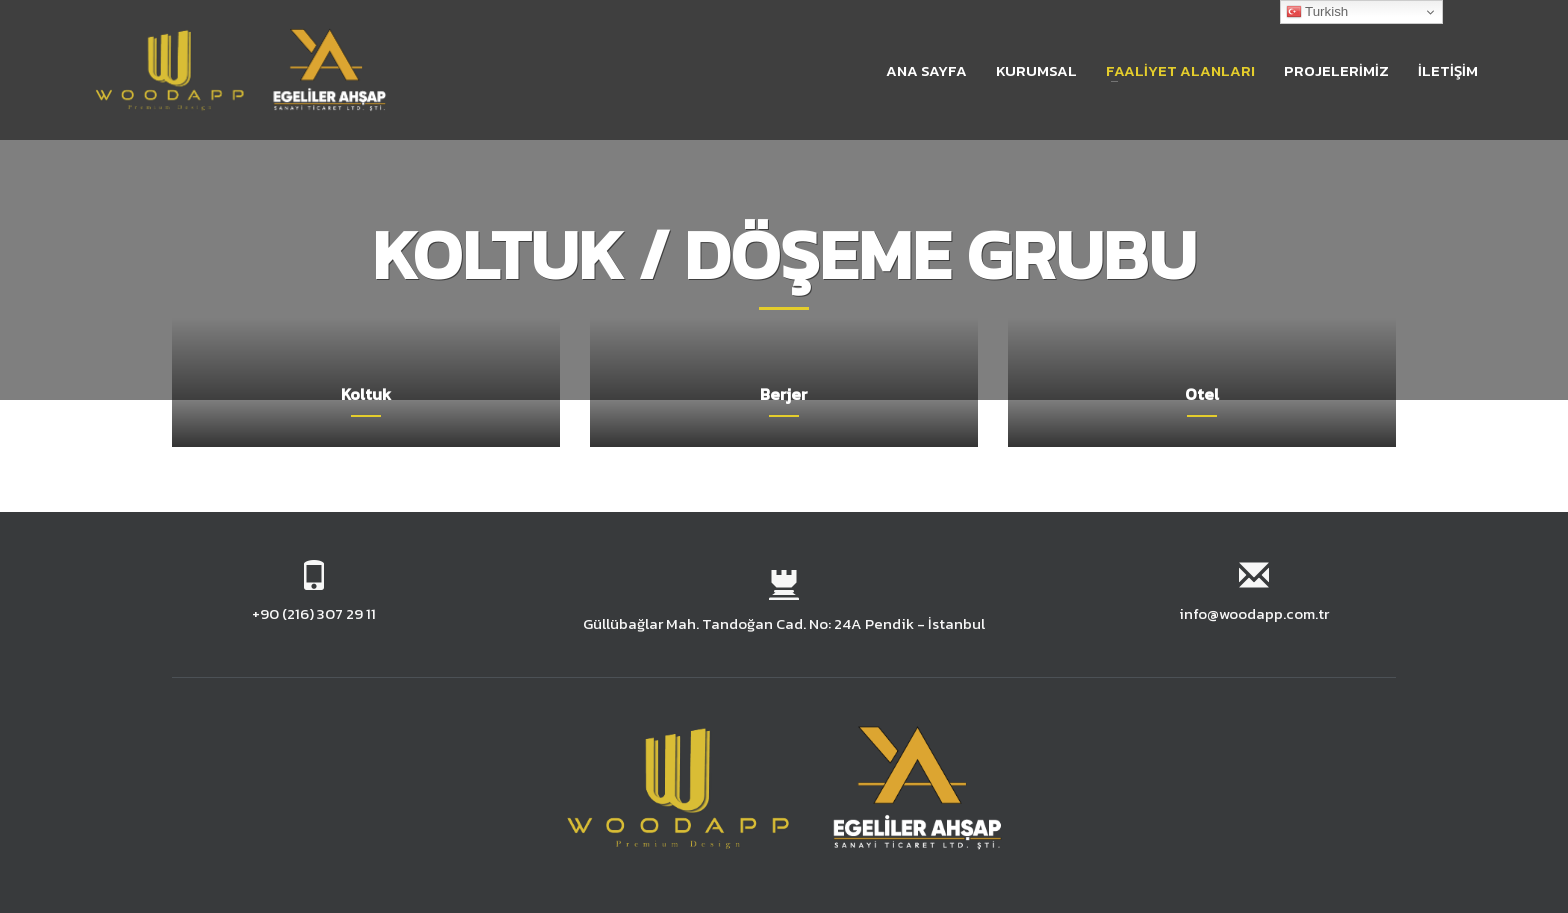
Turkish (1317, 12)
